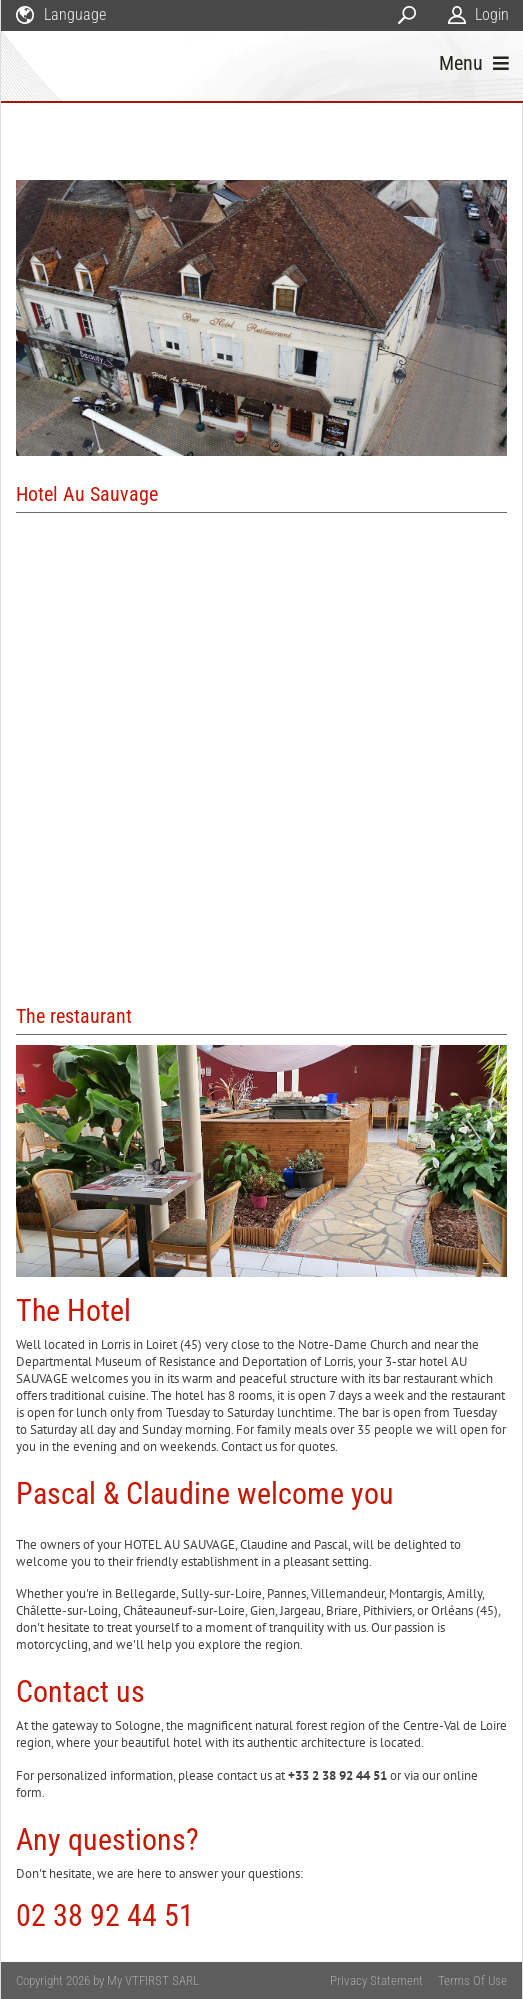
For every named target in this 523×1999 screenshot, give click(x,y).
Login (492, 14)
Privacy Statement (376, 1980)
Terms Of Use (472, 1980)
